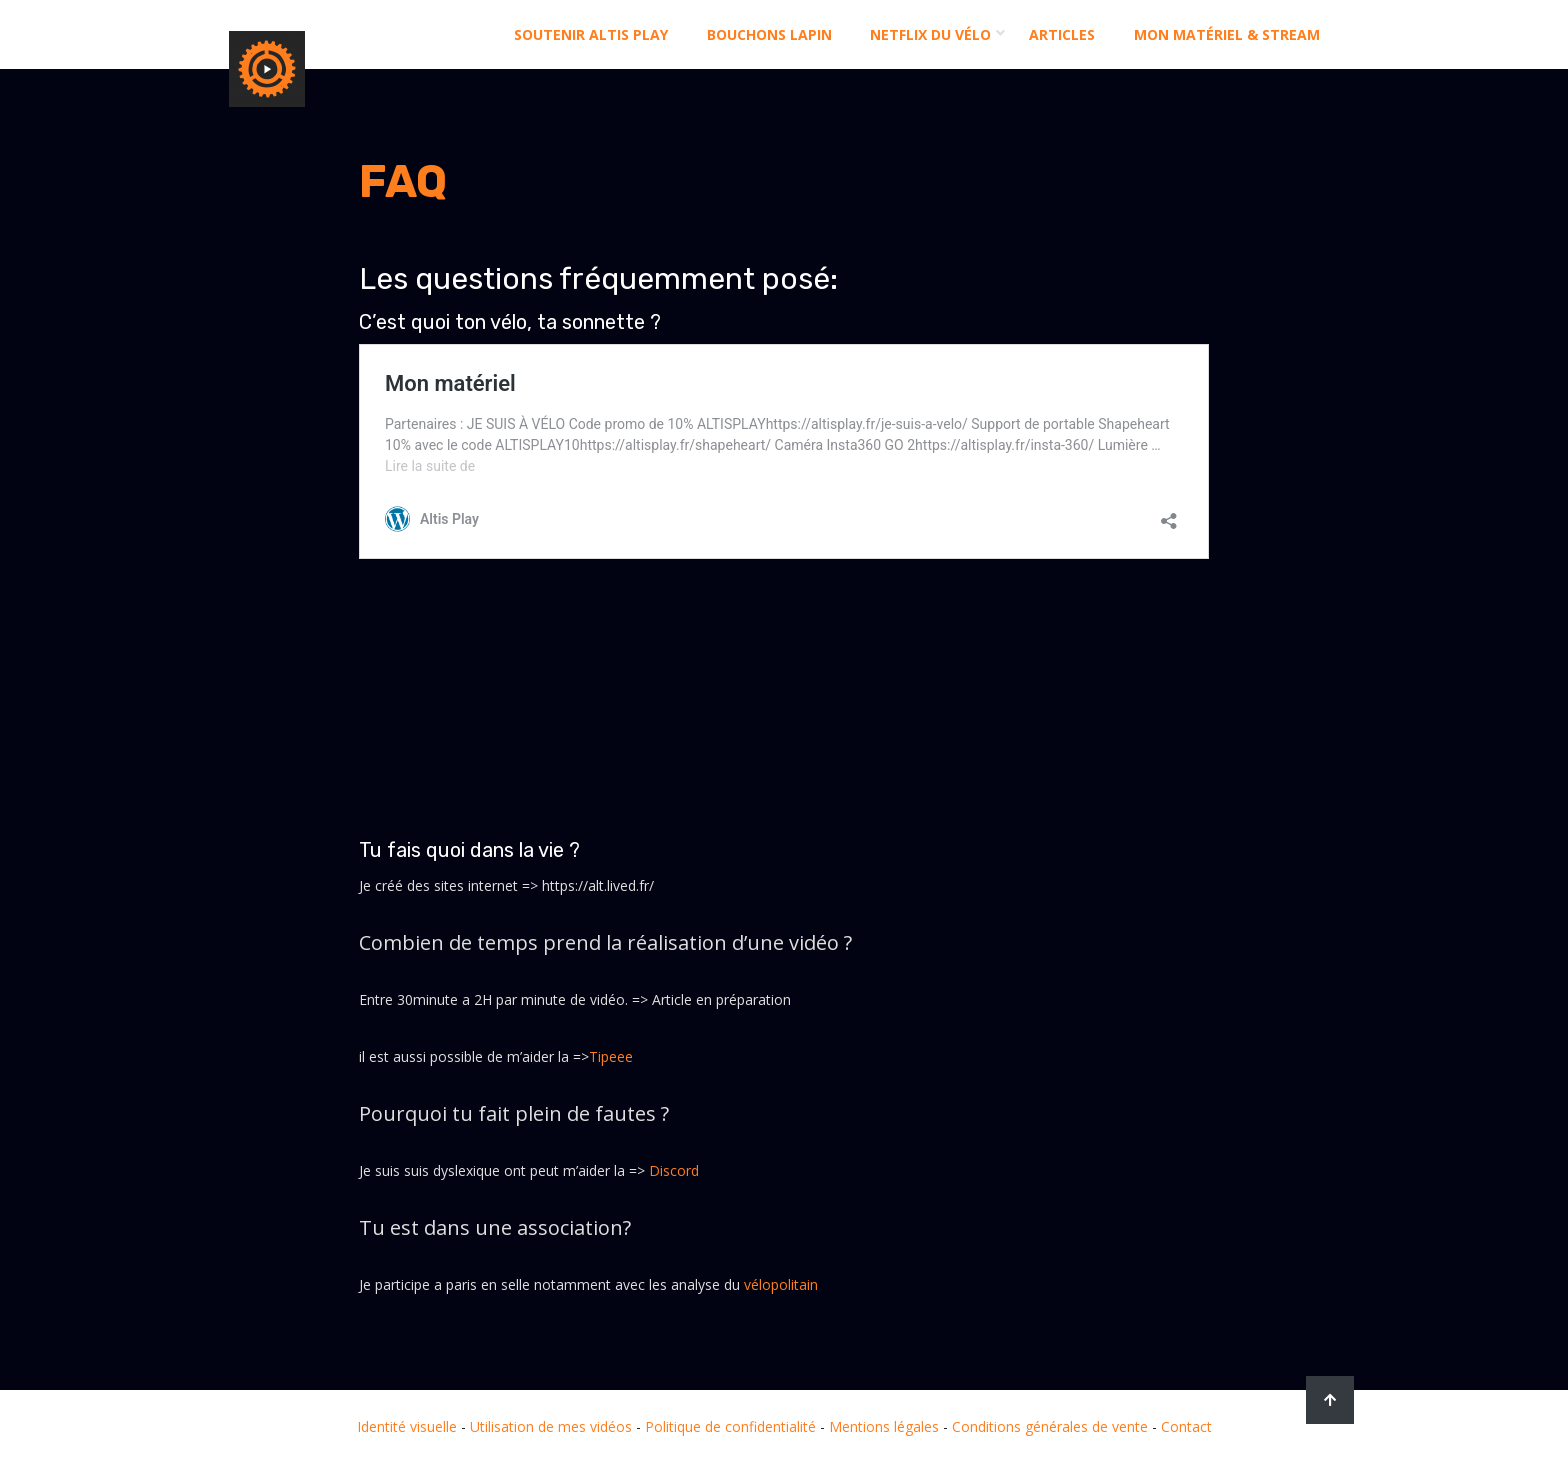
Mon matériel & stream (1227, 34)
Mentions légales (884, 1426)
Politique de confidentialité (730, 1426)
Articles (1062, 34)
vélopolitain (781, 1284)
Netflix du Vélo (930, 34)
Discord (674, 1170)
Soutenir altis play (591, 34)
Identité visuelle (407, 1426)
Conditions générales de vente (1050, 1426)
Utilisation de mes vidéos (551, 1426)
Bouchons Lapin (769, 34)
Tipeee (611, 1056)
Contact (1186, 1426)
